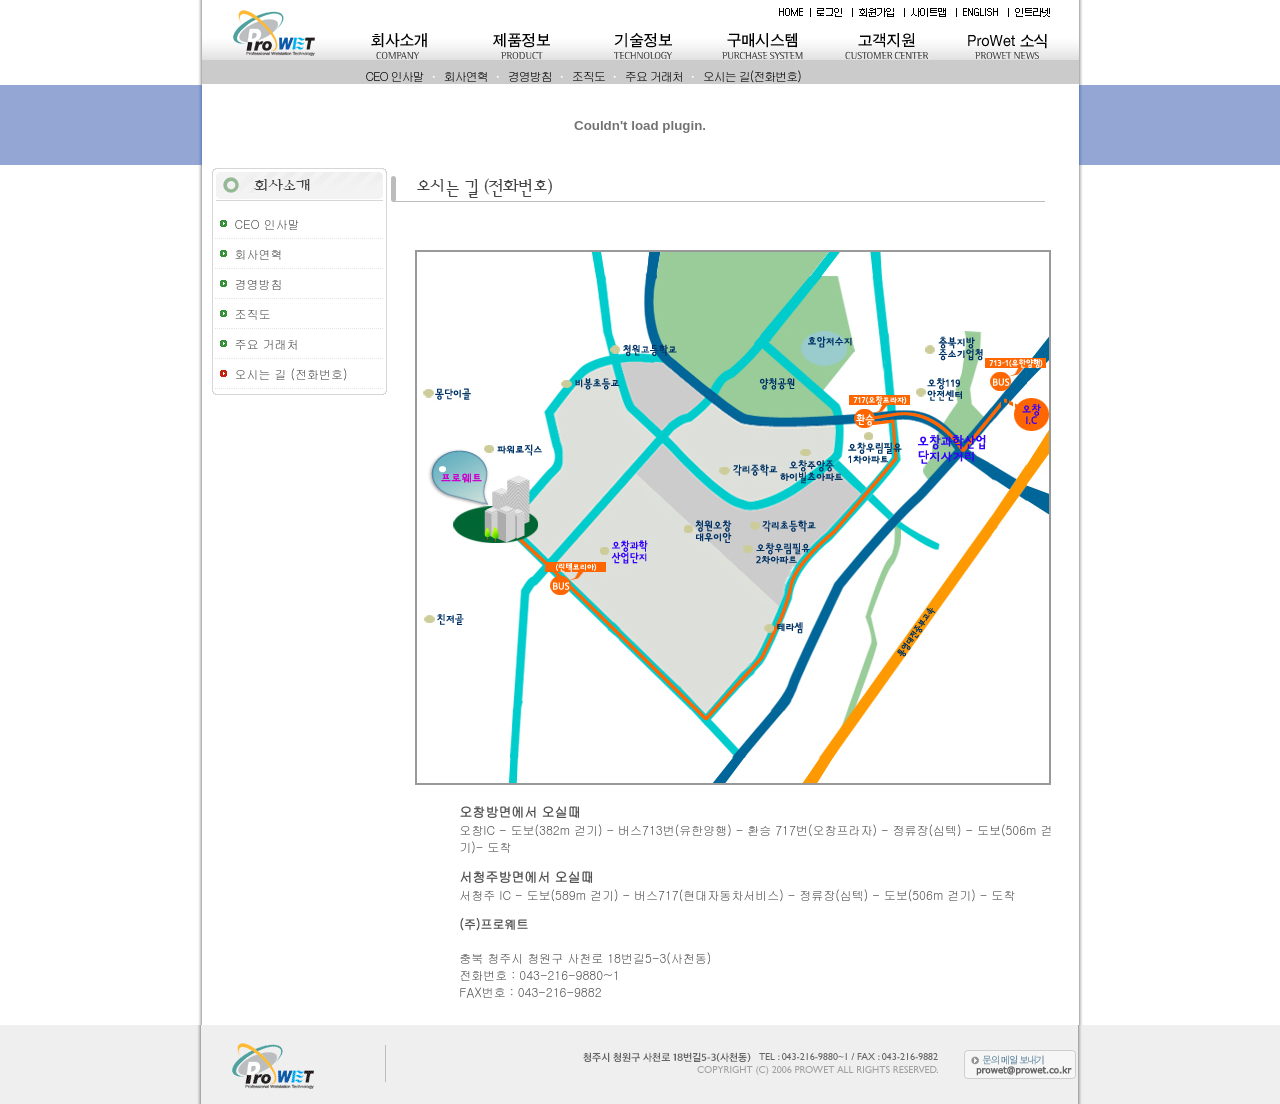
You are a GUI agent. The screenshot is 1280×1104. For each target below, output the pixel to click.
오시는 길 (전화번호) (290, 373)
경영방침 (530, 75)
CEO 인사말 (395, 75)
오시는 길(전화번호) (752, 75)
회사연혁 (466, 75)
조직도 (588, 75)
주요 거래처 (654, 75)
